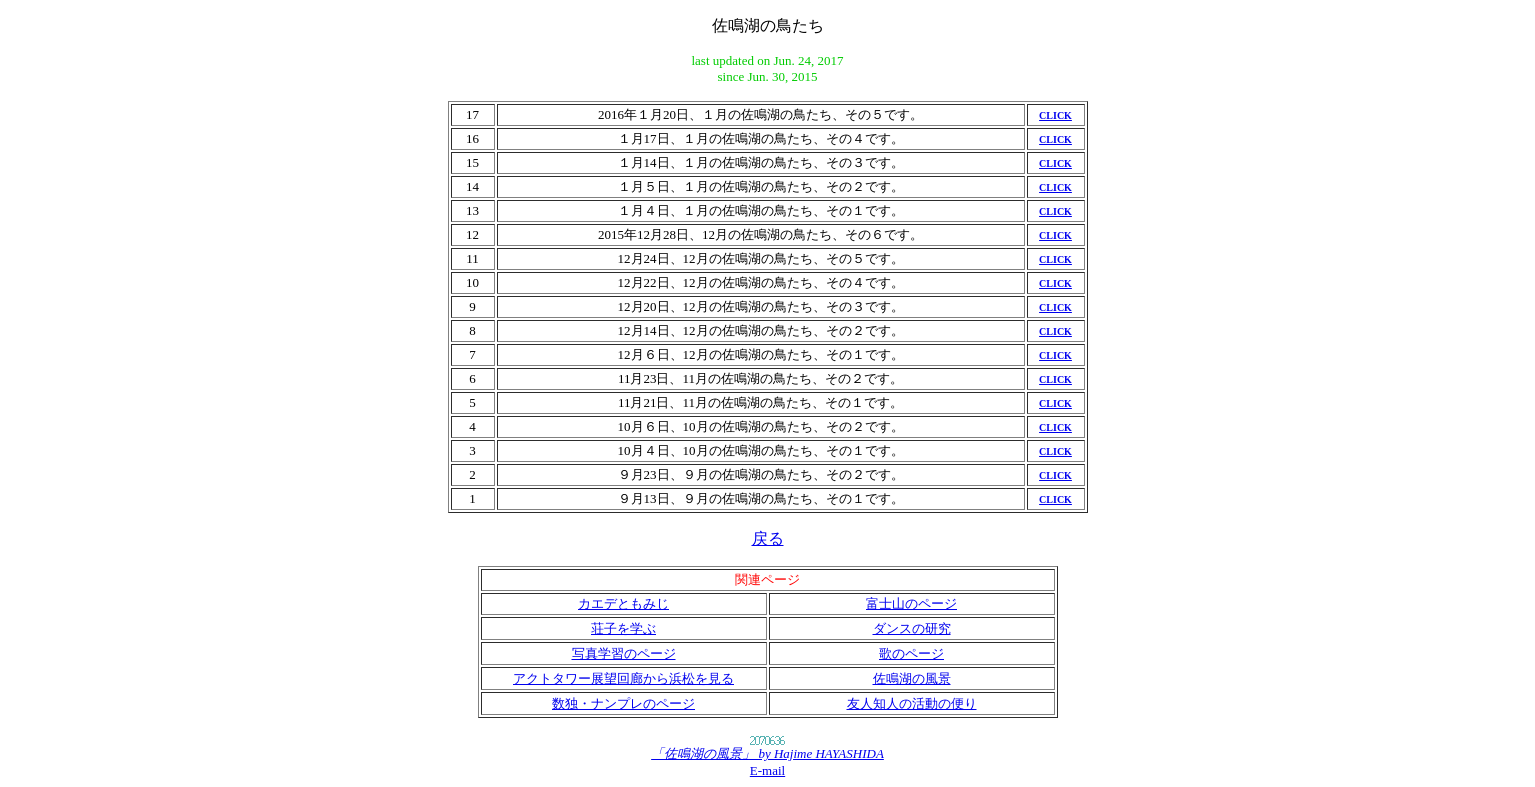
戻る (768, 538)
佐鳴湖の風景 (912, 678)
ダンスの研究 (912, 628)
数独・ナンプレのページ (623, 703)
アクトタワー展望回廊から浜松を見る (623, 678)
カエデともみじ (623, 603)
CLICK (1055, 115)
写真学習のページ (624, 653)
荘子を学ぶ (623, 628)
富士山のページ (911, 603)
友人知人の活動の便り (912, 703)
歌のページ (911, 653)
